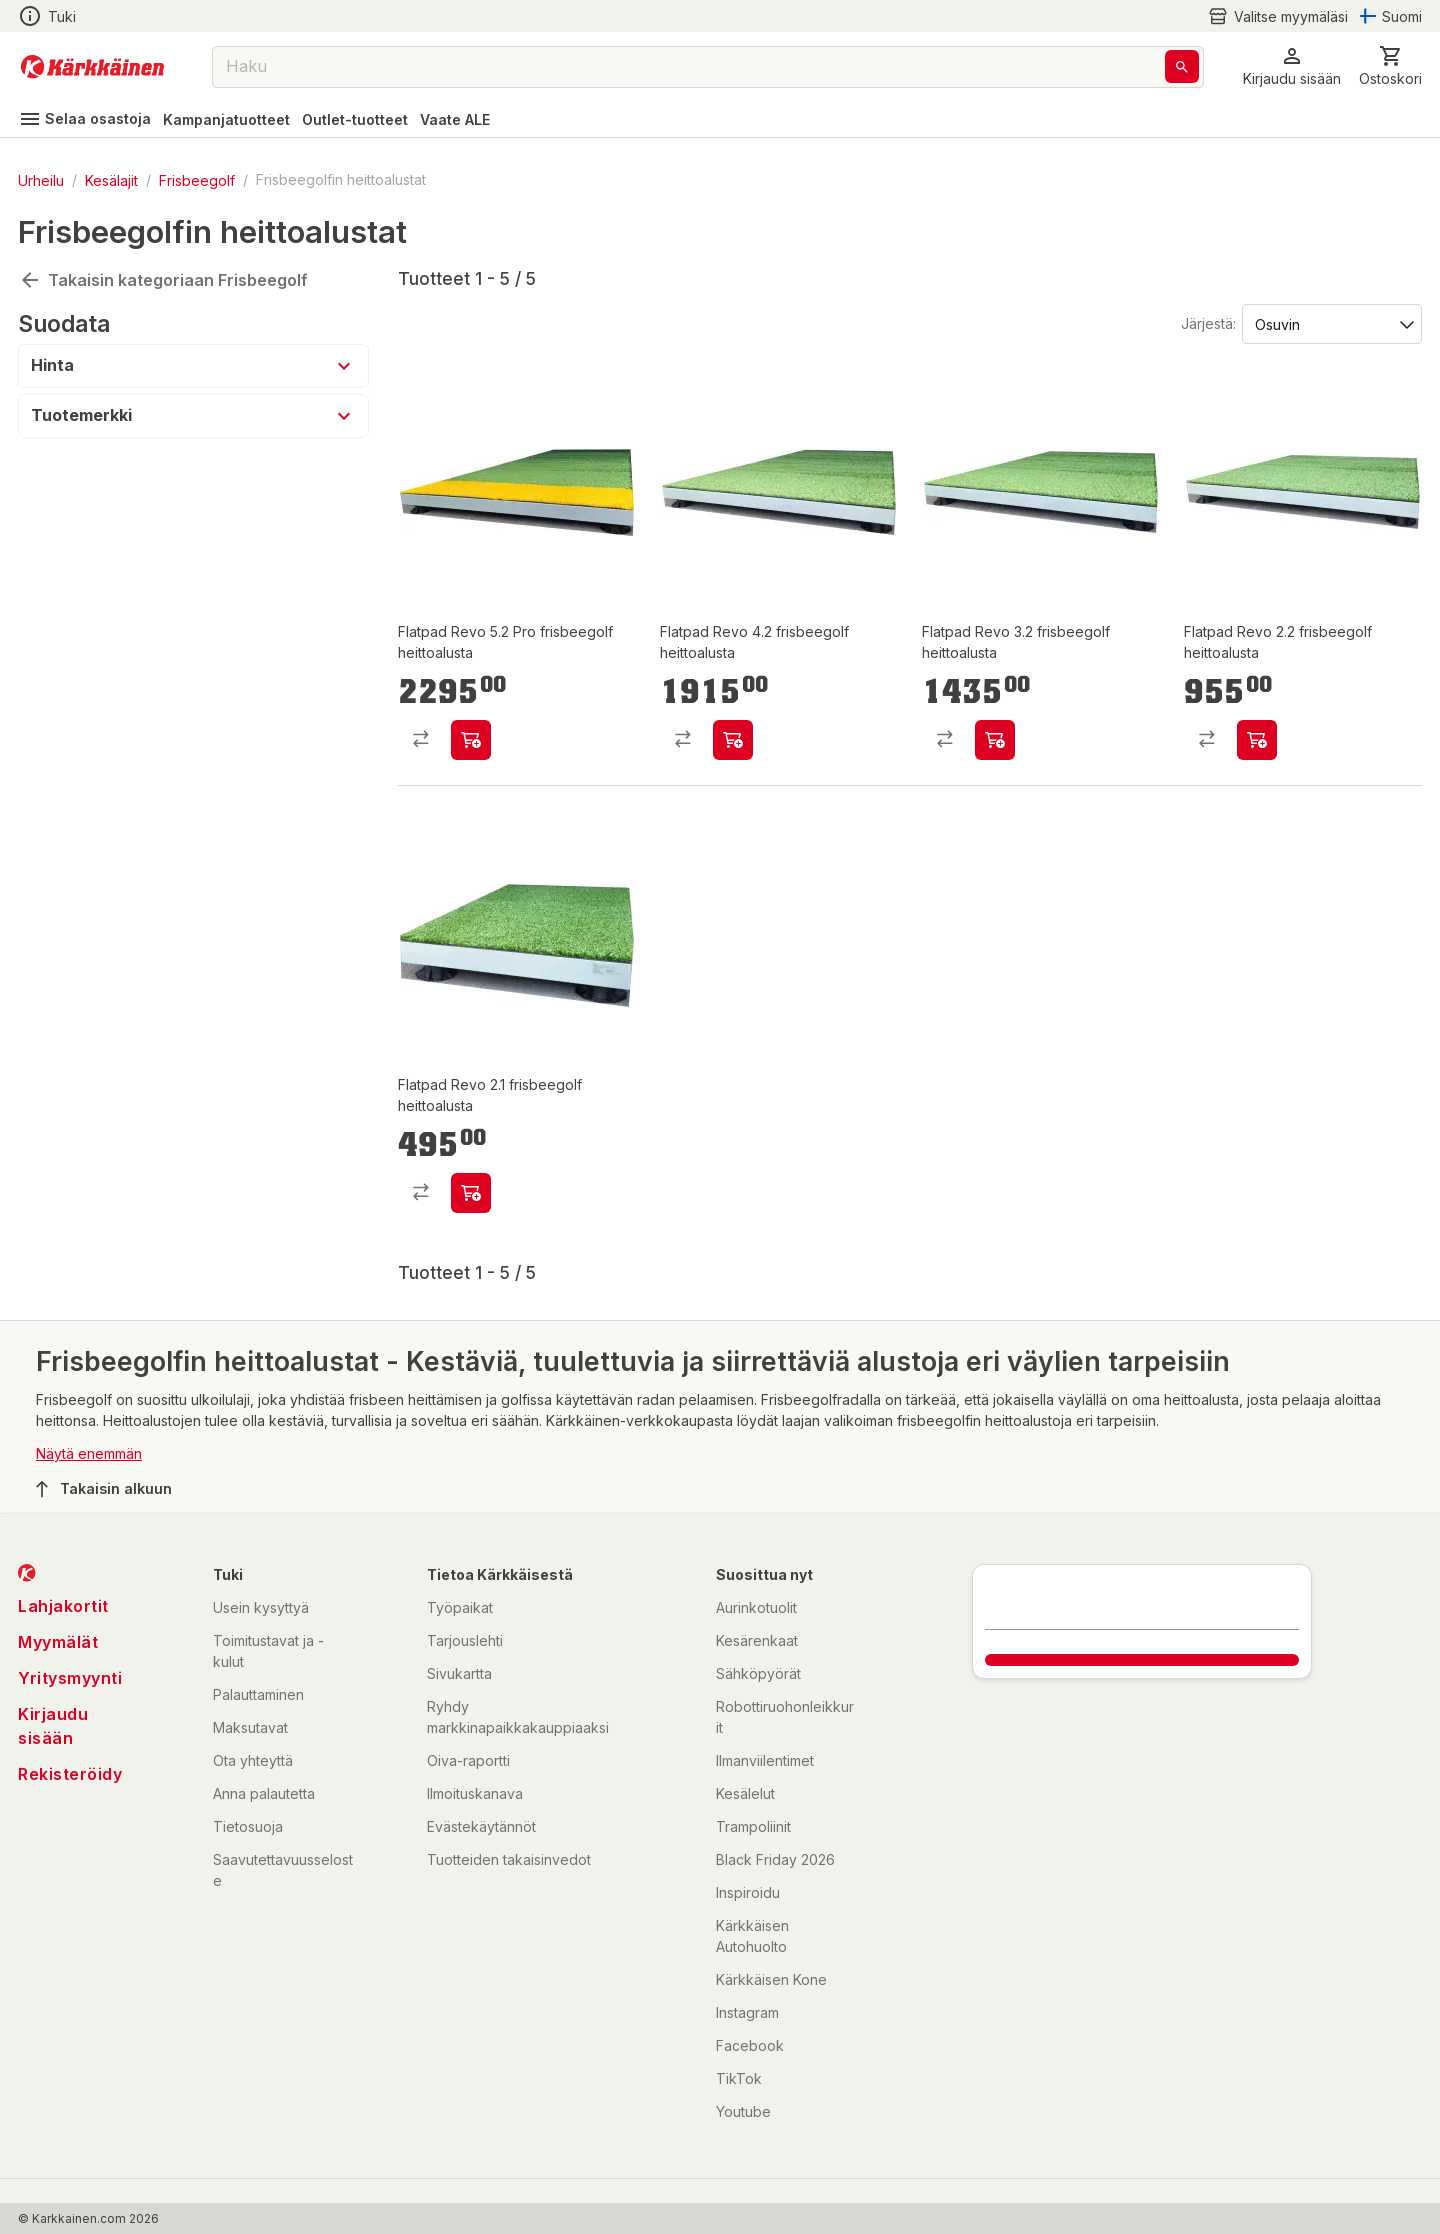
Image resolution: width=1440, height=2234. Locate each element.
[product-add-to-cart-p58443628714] (1257, 740)
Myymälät (58, 1642)
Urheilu (41, 179)
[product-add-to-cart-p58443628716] (471, 740)
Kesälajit (111, 179)
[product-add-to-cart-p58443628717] (471, 1193)
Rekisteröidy (70, 1774)
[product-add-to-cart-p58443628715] (995, 740)
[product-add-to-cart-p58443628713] (733, 740)
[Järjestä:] (1330, 323)
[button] (1292, 66)
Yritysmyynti (70, 1678)
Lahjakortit (63, 1606)
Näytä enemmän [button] (89, 1453)
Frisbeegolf (197, 179)
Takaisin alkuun (104, 1489)
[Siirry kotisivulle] (92, 67)
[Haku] (1182, 66)
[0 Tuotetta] (1390, 66)
